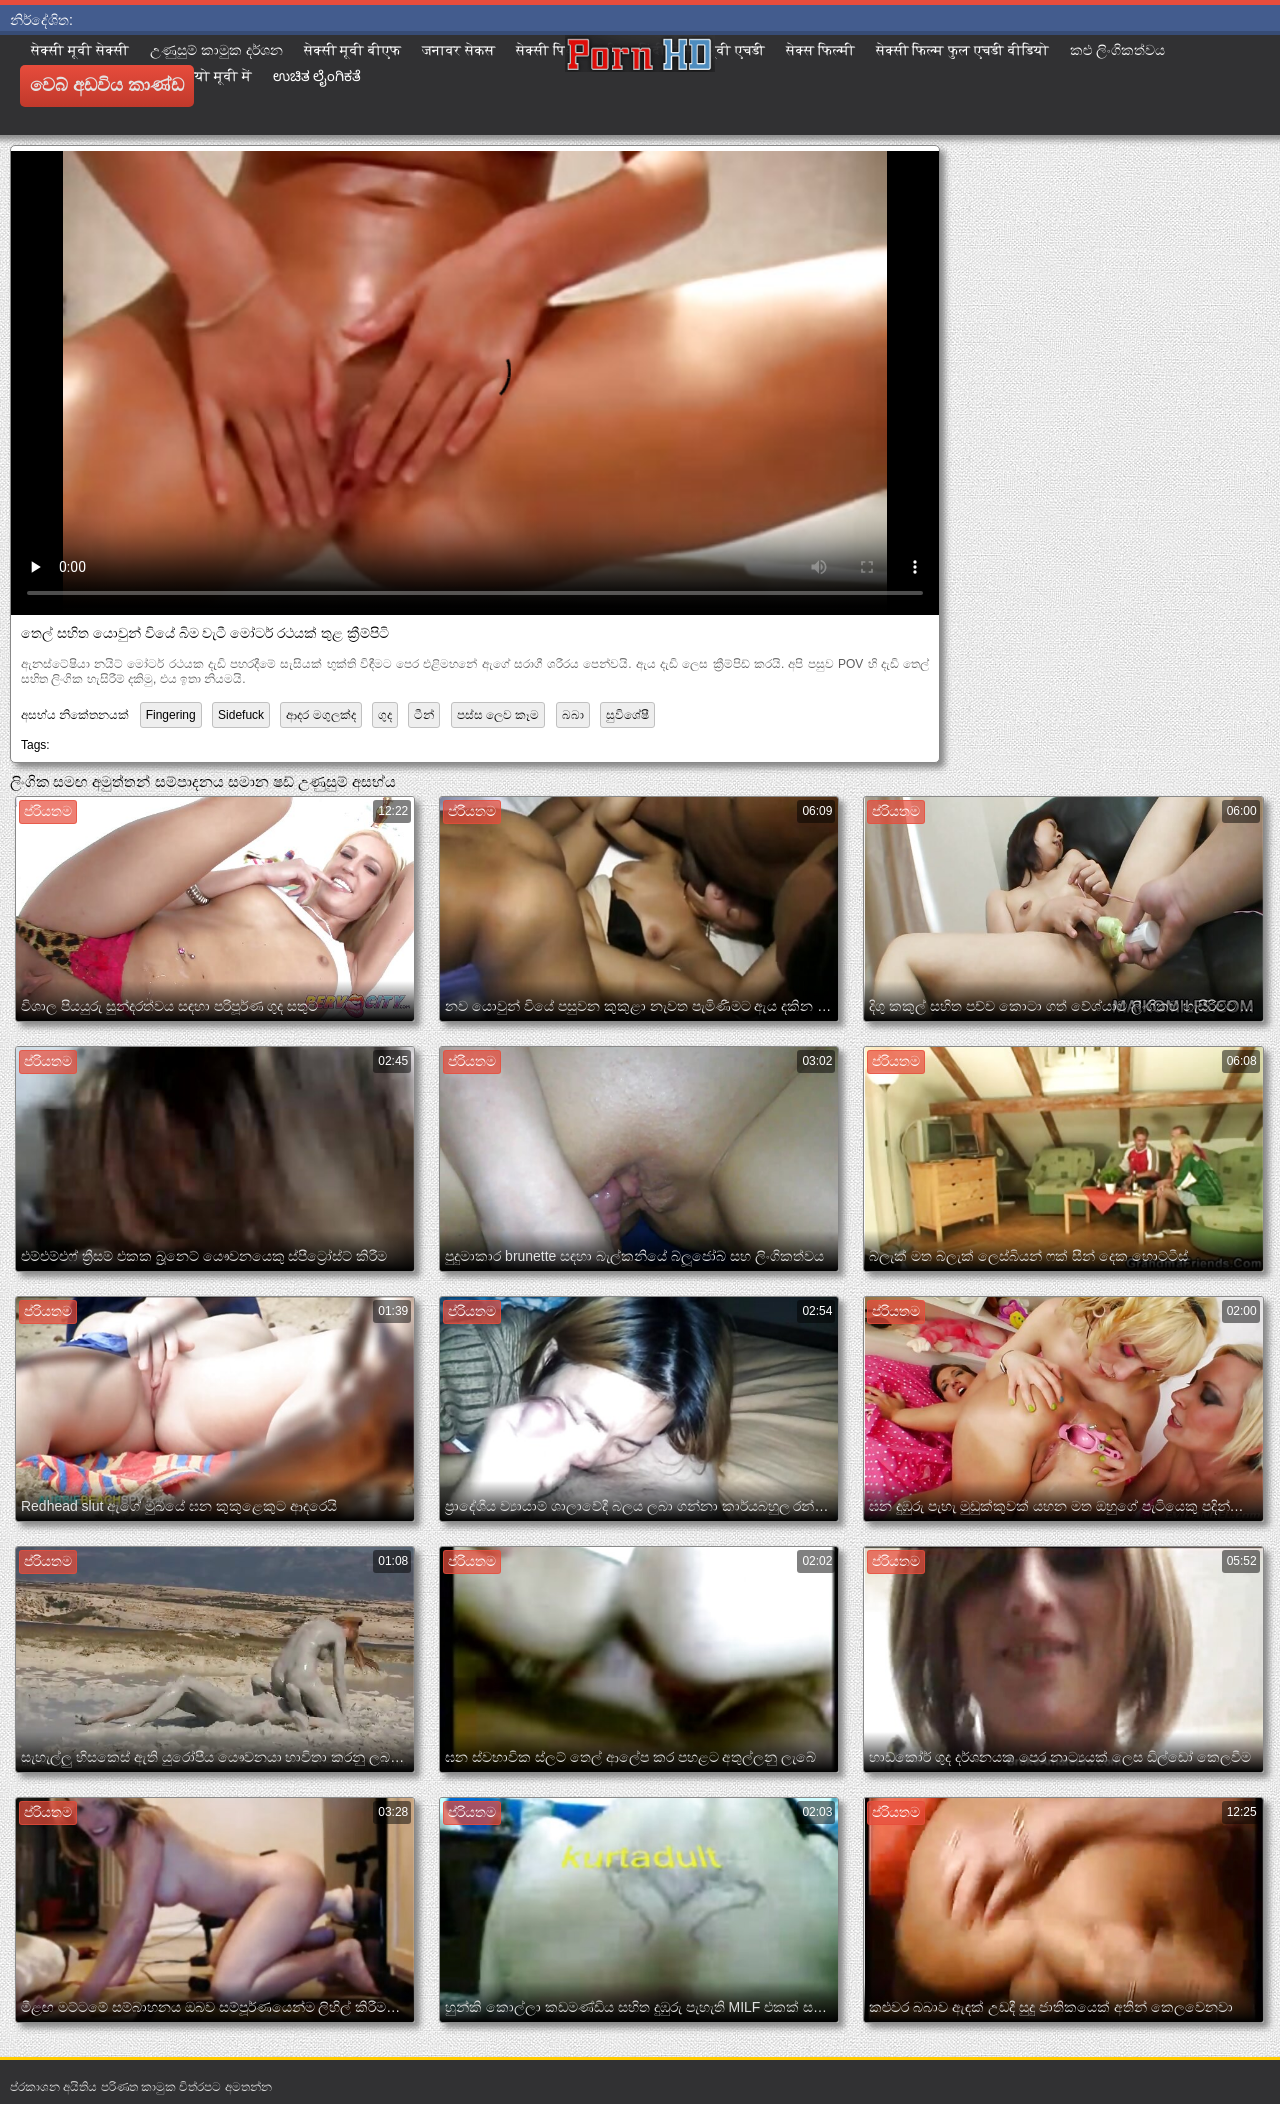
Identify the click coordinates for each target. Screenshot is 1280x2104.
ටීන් (424, 715)
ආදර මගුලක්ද (320, 715)
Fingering (171, 715)
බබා (573, 715)
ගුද (385, 715)
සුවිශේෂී (627, 715)
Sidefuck (241, 715)
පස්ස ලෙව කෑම (498, 715)
